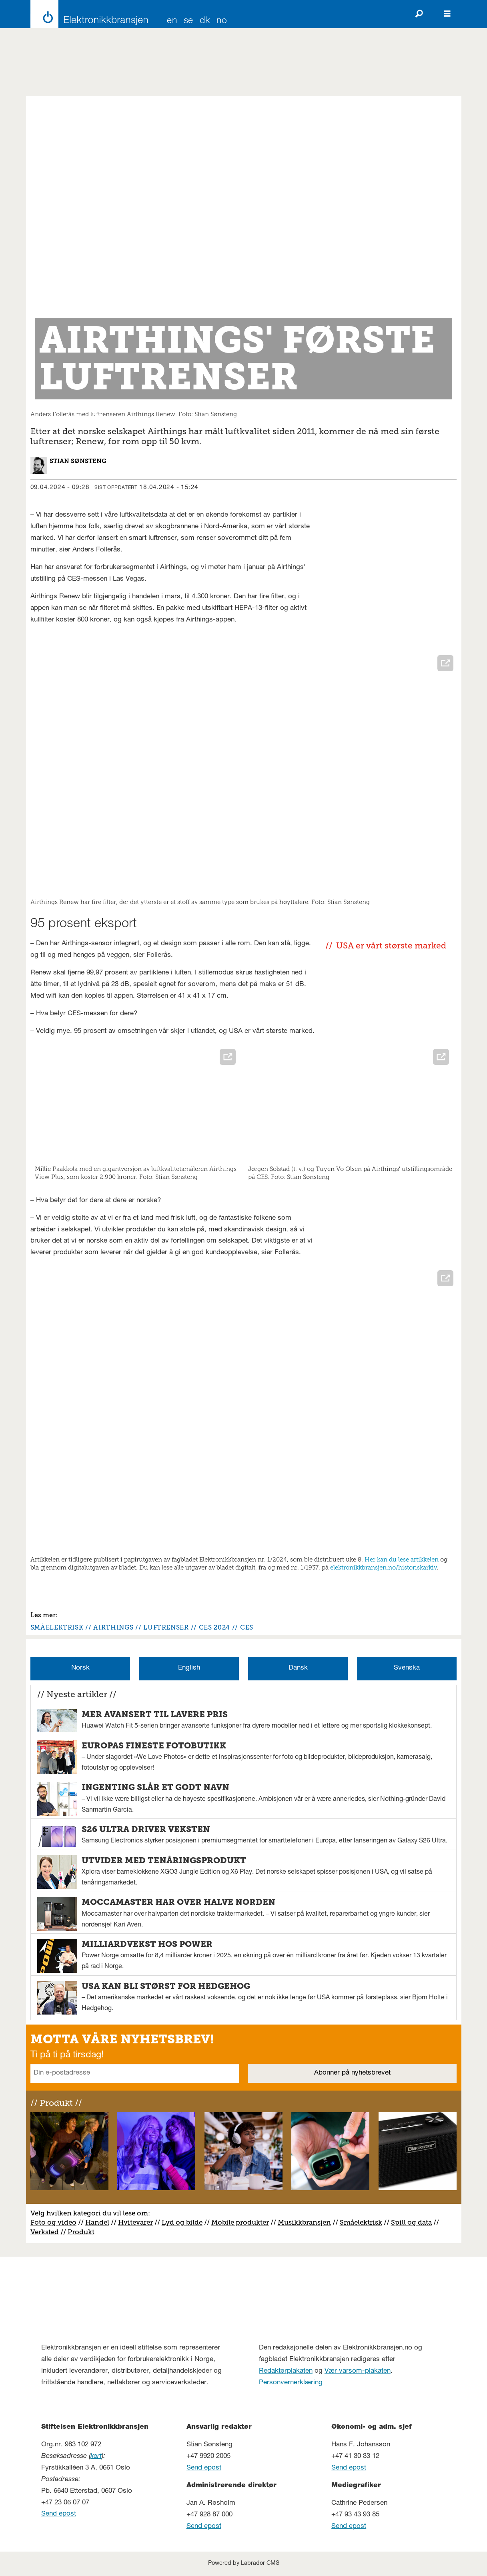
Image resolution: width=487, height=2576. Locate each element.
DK (205, 21)
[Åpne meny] (447, 14)
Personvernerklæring (291, 2383)
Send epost (58, 2514)
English (189, 1668)
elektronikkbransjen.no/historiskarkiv (383, 1567)
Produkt (81, 2232)
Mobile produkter (240, 2222)
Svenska (407, 1668)
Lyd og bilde (182, 2222)
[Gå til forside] (87, 14)
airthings (113, 1627)
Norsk (80, 1668)
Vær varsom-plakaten (358, 2371)
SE (188, 21)
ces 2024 (214, 1627)
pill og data (413, 2222)
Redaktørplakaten (286, 2371)
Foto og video (53, 2222)
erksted (47, 2232)
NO (221, 21)
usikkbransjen (307, 2222)
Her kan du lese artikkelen (402, 1559)
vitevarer (138, 2222)
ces (246, 1627)
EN (172, 21)
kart (96, 2456)
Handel (97, 2222)
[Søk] (419, 14)
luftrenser (165, 1627)
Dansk (298, 1668)
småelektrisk (57, 1627)
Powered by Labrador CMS (243, 2563)
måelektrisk (363, 2222)
